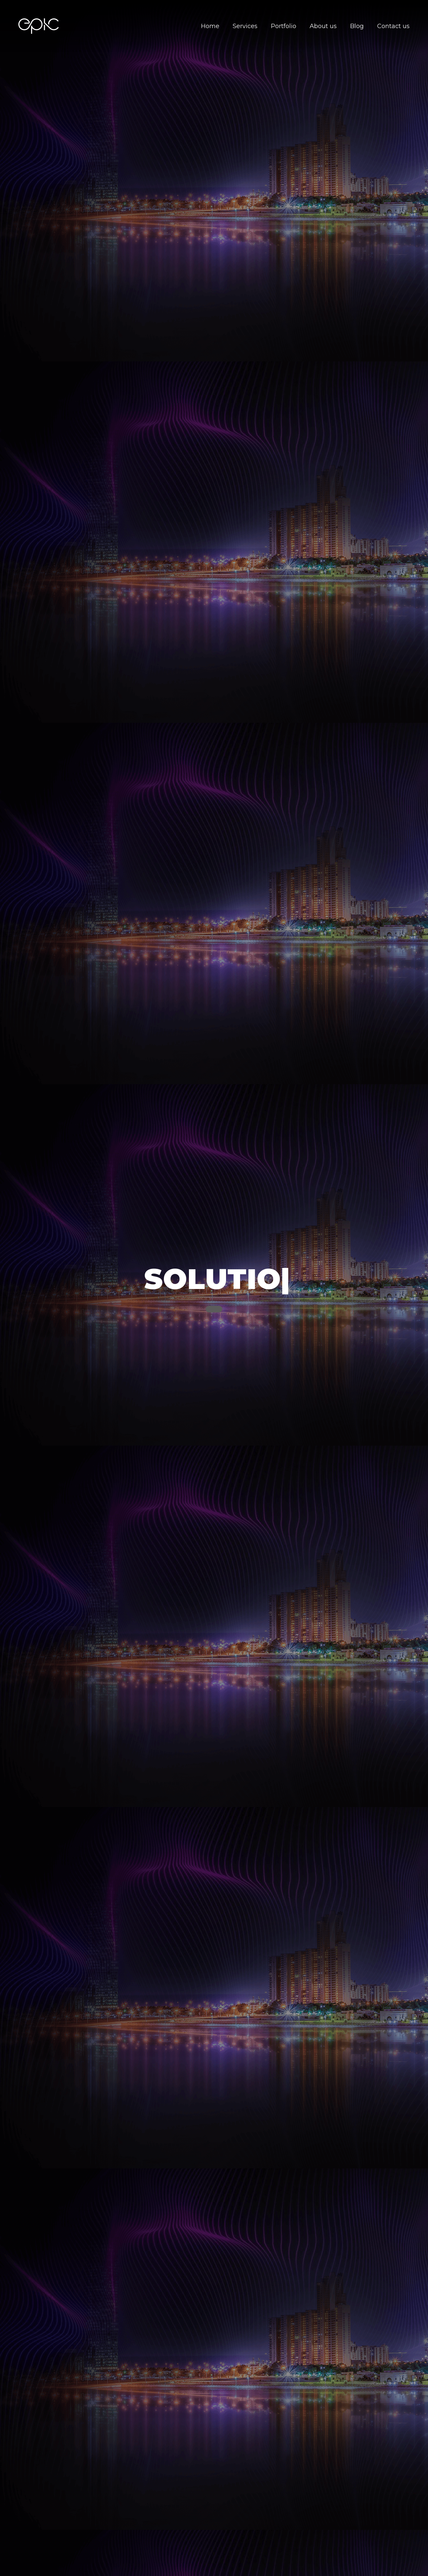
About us (323, 26)
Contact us (393, 26)
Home (210, 26)
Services (245, 26)
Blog (357, 26)
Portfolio (283, 26)
